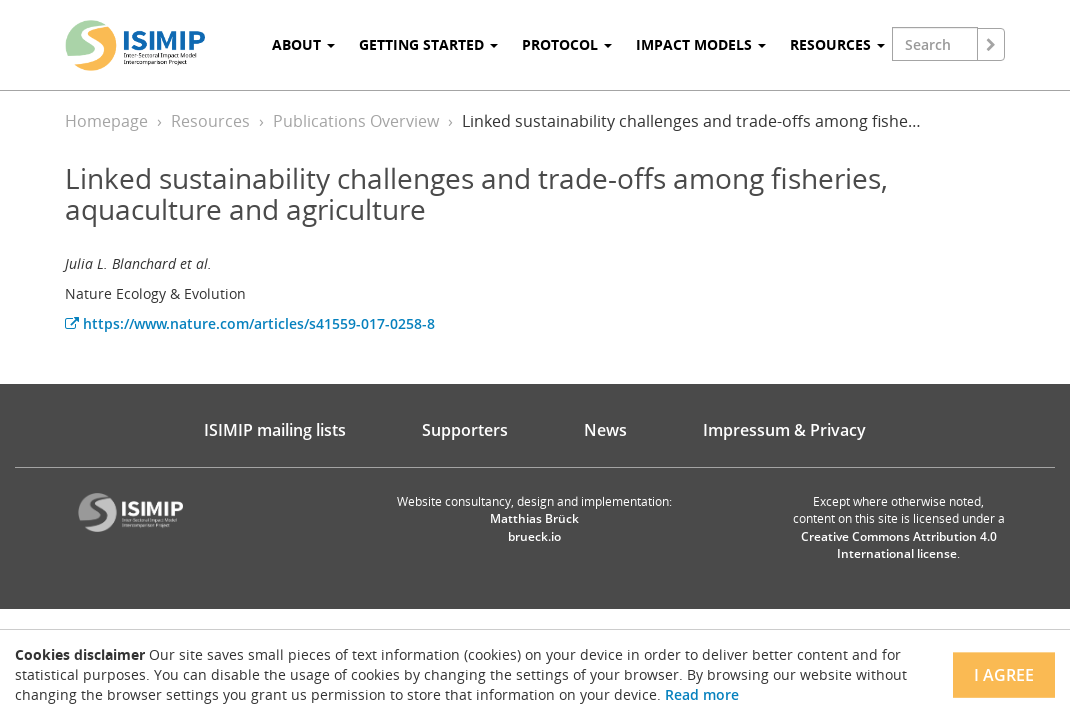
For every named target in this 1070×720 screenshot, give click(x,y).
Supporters (465, 430)
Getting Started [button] (428, 44)
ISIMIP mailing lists (275, 430)
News (605, 430)
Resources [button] (837, 44)
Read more (702, 694)
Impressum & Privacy (784, 430)
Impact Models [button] (701, 44)
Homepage (106, 121)
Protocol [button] (567, 44)
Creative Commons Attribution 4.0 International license (899, 545)
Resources (210, 121)
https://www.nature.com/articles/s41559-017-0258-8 (250, 323)
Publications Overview (356, 121)
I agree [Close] (1004, 675)
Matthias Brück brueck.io (534, 527)
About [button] (303, 44)
